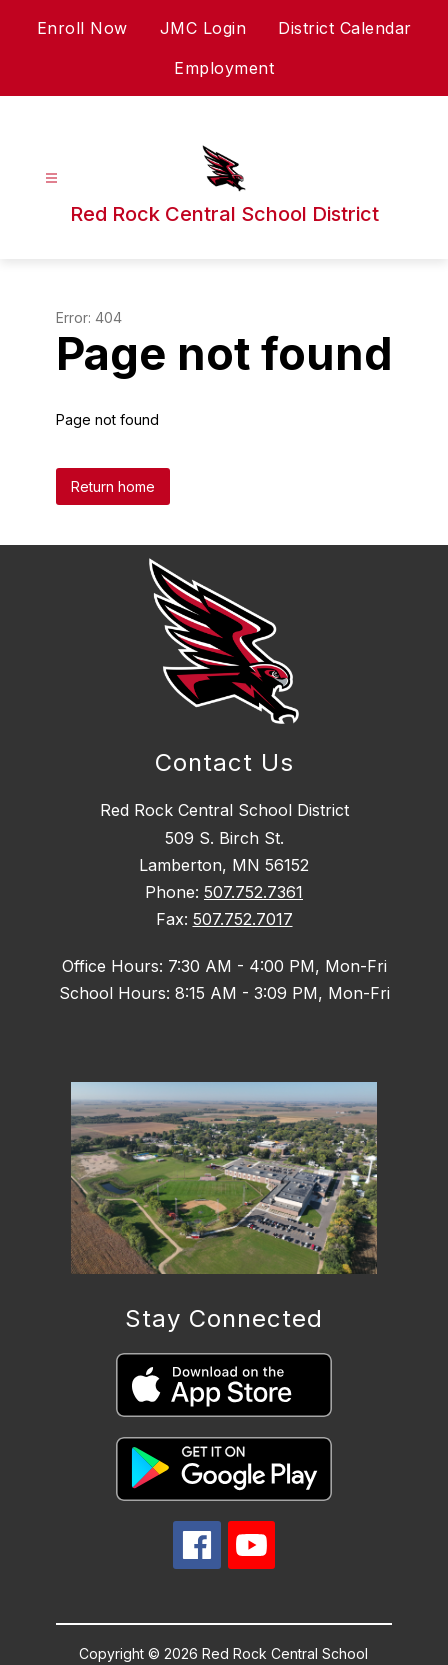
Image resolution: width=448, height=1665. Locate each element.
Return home (113, 486)
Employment (224, 68)
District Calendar (345, 28)
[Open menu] (51, 178)
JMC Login (203, 28)
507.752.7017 (243, 919)
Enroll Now (82, 28)
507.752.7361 (253, 892)
